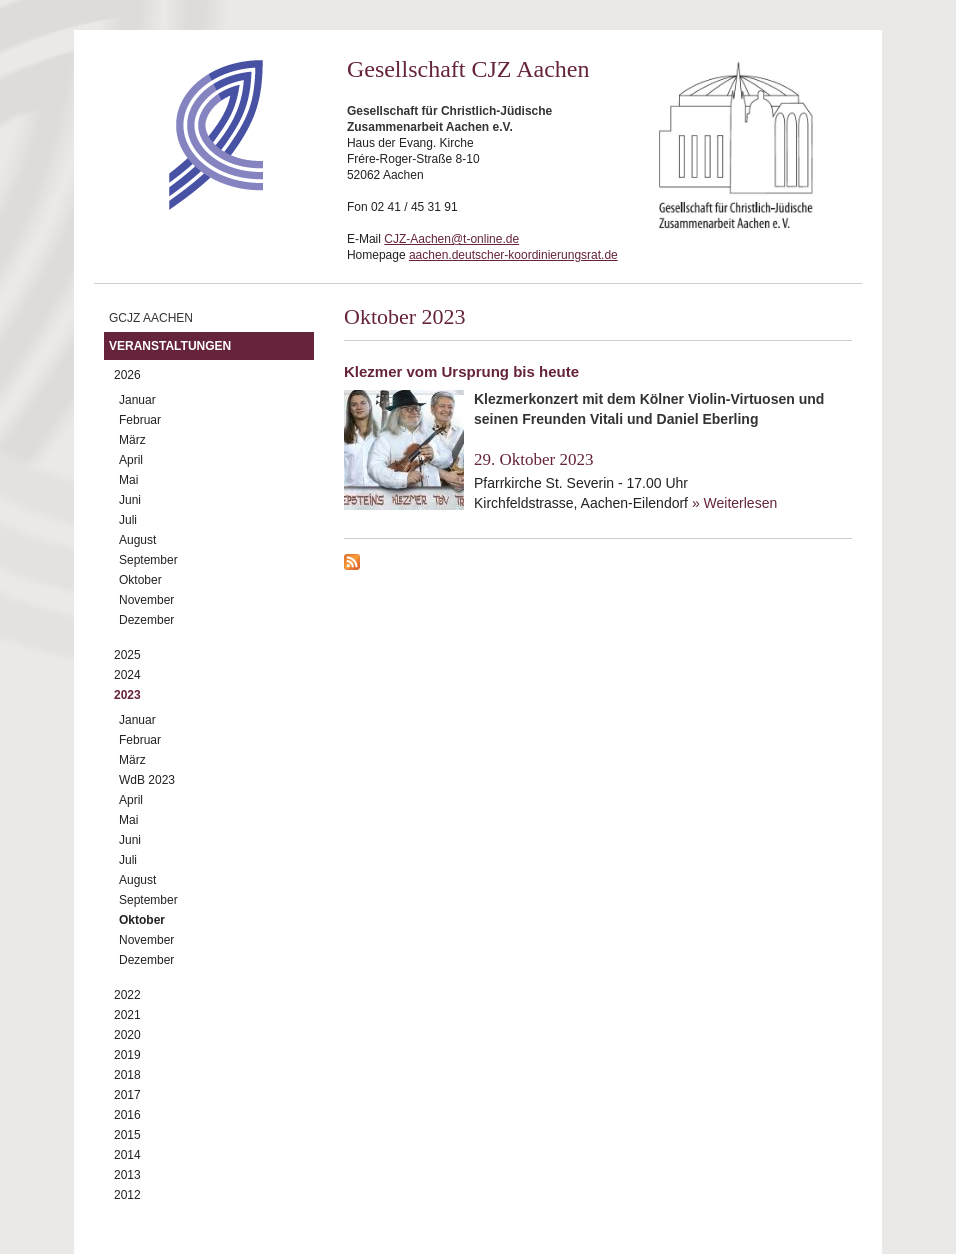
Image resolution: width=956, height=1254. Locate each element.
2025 (127, 655)
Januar (137, 400)
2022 (127, 995)
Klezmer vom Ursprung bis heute (461, 371)
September (148, 560)
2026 (127, 375)
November (146, 600)
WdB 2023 (147, 780)
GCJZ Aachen (151, 318)
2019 (127, 1055)
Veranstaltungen (170, 346)
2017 (127, 1095)
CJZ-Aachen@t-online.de (451, 239)
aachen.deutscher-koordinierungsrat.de (513, 255)
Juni (130, 500)
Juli (128, 520)
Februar (140, 420)
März (132, 440)
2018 (127, 1075)
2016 (127, 1115)
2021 (127, 1015)
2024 (127, 675)
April (131, 460)
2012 (127, 1195)
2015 (127, 1135)
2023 (127, 695)
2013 (127, 1175)
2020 (127, 1035)
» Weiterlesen (734, 503)
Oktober (140, 580)
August (137, 540)
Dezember (146, 620)
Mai (128, 480)
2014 (127, 1155)
